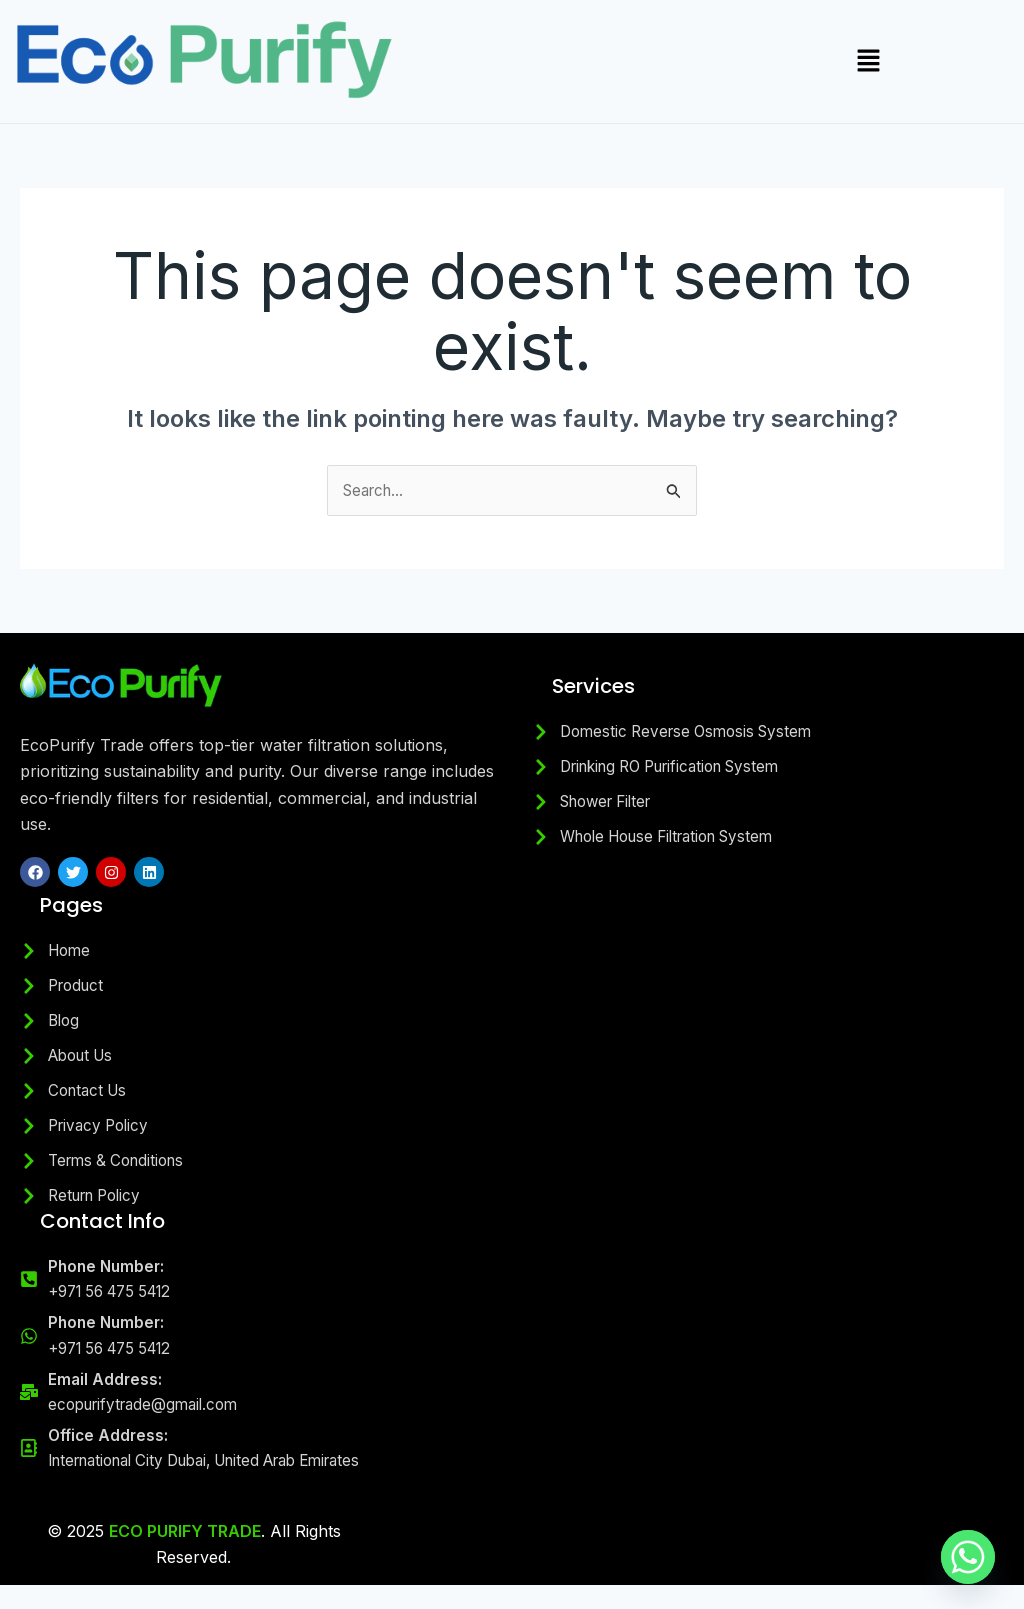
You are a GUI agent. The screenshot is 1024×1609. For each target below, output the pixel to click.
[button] (869, 61)
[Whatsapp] (968, 1557)
